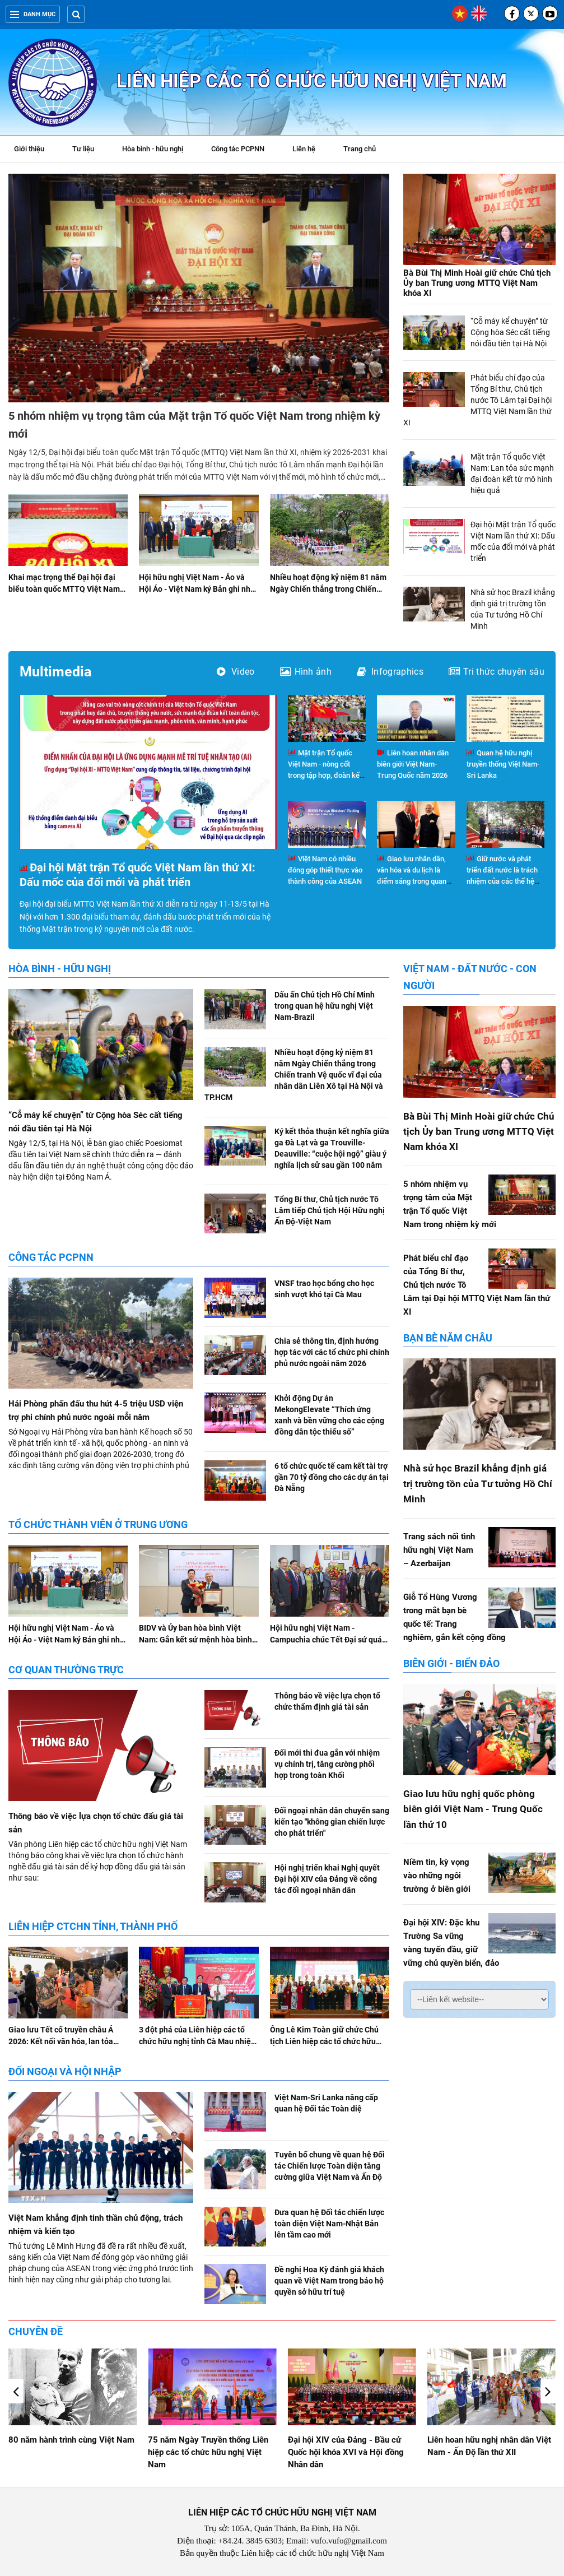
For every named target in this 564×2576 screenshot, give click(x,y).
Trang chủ (359, 149)
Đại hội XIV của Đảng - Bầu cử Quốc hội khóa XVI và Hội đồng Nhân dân (485, 2452)
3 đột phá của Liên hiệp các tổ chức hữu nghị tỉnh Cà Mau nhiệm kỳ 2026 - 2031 (198, 2041)
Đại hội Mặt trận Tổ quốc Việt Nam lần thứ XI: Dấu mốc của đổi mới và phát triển (137, 875)
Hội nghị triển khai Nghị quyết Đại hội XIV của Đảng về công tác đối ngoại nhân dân (327, 1879)
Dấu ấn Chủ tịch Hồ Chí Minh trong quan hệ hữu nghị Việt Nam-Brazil (324, 1006)
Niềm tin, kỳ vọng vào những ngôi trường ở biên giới (436, 1875)
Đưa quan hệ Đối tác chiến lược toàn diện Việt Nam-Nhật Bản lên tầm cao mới (329, 2223)
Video (236, 672)
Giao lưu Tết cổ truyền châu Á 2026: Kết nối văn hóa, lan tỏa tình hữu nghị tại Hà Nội (60, 2041)
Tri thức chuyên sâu (496, 672)
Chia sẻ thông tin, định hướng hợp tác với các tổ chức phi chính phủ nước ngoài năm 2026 (331, 1352)
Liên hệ (303, 149)
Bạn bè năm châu (447, 1338)
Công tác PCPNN (237, 149)
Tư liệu (88, 150)
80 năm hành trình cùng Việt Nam (211, 2440)
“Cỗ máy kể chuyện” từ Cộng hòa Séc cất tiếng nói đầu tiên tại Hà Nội (510, 332)
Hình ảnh (306, 672)
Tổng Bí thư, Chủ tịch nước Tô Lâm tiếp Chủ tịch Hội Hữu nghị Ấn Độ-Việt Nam (329, 1210)
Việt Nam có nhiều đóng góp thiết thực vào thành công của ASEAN (325, 870)
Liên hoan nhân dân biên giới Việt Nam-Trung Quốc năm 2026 (413, 764)
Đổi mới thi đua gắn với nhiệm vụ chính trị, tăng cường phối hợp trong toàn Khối (327, 1764)
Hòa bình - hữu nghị (152, 149)
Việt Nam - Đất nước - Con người (470, 977)
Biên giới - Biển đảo (451, 1663)
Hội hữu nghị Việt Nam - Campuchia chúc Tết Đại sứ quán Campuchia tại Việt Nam (328, 1639)
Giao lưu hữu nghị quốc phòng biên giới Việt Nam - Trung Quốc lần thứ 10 (473, 1809)
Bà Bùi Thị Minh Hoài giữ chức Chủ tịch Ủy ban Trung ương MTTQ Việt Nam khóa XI (477, 283)
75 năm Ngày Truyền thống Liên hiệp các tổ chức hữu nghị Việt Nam (348, 2452)
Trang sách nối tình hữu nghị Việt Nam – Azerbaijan (439, 1549)
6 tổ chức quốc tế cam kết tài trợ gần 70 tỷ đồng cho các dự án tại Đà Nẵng (331, 1477)
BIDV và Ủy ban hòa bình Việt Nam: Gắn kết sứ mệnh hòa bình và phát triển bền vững (195, 1639)
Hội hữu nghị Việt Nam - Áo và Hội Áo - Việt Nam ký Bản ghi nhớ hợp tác (197, 589)
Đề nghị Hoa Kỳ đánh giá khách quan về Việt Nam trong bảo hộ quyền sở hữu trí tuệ (329, 2280)
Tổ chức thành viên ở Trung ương (98, 1524)
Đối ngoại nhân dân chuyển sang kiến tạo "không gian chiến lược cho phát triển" (331, 1821)
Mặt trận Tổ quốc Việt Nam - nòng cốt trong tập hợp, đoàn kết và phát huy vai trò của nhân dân (325, 775)
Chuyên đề (35, 2331)
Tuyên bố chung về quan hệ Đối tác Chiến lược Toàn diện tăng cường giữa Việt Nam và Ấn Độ (329, 2166)
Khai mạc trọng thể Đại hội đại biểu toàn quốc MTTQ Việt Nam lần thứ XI (64, 589)
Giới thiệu (29, 149)
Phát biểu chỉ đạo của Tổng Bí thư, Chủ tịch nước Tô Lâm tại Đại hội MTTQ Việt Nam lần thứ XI (477, 400)
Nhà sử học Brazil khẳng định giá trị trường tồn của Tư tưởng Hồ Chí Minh (477, 1483)
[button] (548, 2391)
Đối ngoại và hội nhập (65, 2071)
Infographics (390, 672)
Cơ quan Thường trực (66, 1669)
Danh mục (32, 14)
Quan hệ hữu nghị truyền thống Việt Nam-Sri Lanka (503, 764)
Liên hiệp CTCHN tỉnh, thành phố (93, 1926)
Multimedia (55, 671)
